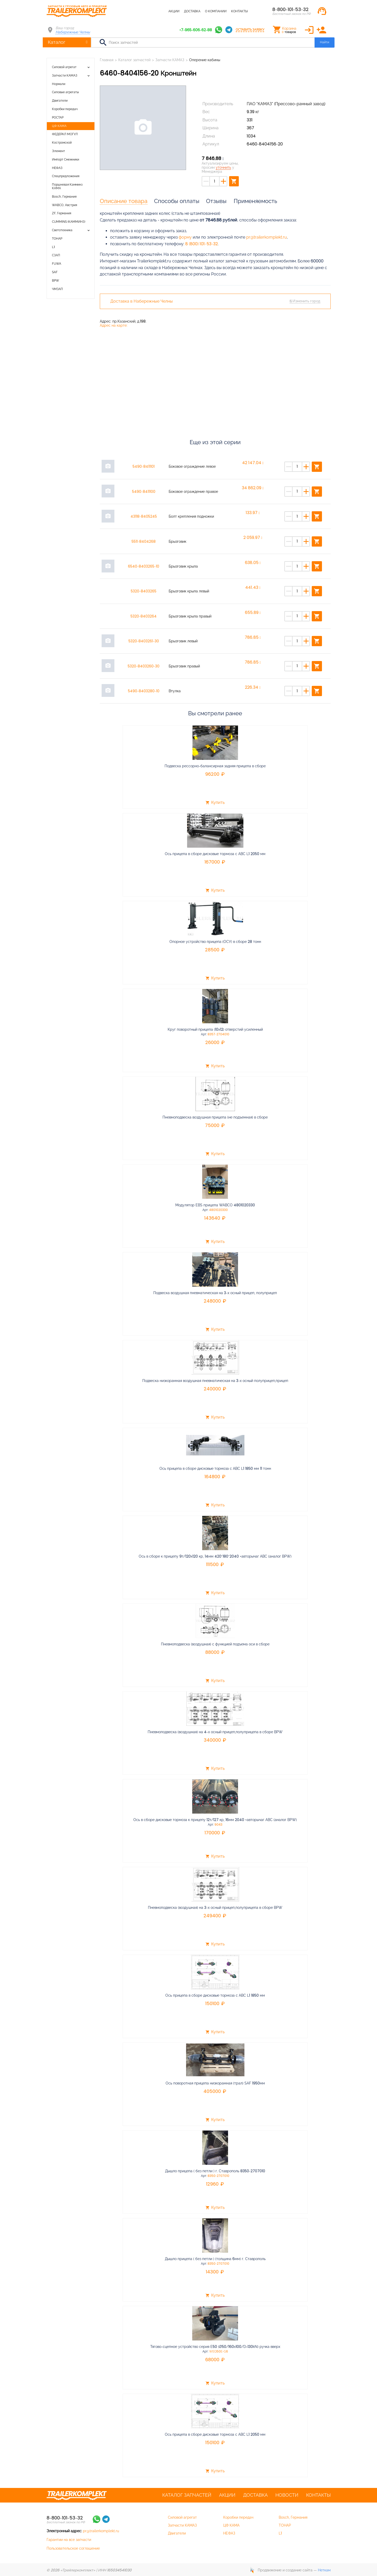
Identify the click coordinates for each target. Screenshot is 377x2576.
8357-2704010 (218, 1034)
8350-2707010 (218, 2176)
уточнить (223, 167)
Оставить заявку (250, 29)
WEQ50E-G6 (218, 2351)
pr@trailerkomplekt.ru (266, 237)
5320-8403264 (144, 616)
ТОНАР (57, 238)
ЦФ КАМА (59, 126)
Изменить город (305, 301)
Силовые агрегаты (65, 92)
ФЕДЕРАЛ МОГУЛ (65, 134)
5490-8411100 (143, 491)
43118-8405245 (144, 516)
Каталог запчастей (147, 11)
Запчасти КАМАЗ (64, 75)
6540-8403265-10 (143, 566)
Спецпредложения (65, 176)
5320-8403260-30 (143, 666)
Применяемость (255, 201)
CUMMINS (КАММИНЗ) (68, 221)
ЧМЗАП (57, 289)
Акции (173, 11)
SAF (55, 272)
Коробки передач (65, 109)
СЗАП (56, 255)
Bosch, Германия (64, 196)
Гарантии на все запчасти (69, 2540)
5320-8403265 (143, 591)
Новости (286, 2495)
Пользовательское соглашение (73, 2548)
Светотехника (62, 230)
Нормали (58, 84)
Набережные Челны (73, 32)
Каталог (56, 42)
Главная (106, 60)
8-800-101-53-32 (290, 9)
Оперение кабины (204, 60)
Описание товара (123, 201)
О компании (216, 11)
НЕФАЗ (57, 168)
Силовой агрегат (64, 67)
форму (185, 237)
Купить (215, 802)
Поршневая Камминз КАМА (67, 186)
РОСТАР (57, 117)
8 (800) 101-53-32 (201, 243)
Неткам (324, 2570)
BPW (55, 280)
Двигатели (60, 100)
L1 (53, 247)
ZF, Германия (61, 213)
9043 (218, 1824)
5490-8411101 (144, 466)
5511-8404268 (144, 541)
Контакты (239, 11)
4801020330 (218, 1210)
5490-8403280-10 (143, 691)
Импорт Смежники (65, 159)
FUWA (56, 263)
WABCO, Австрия (64, 205)
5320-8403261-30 (143, 641)
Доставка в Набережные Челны (141, 301)
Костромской (62, 142)
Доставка (192, 11)
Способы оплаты (176, 201)
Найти (324, 42)
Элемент (58, 151)
